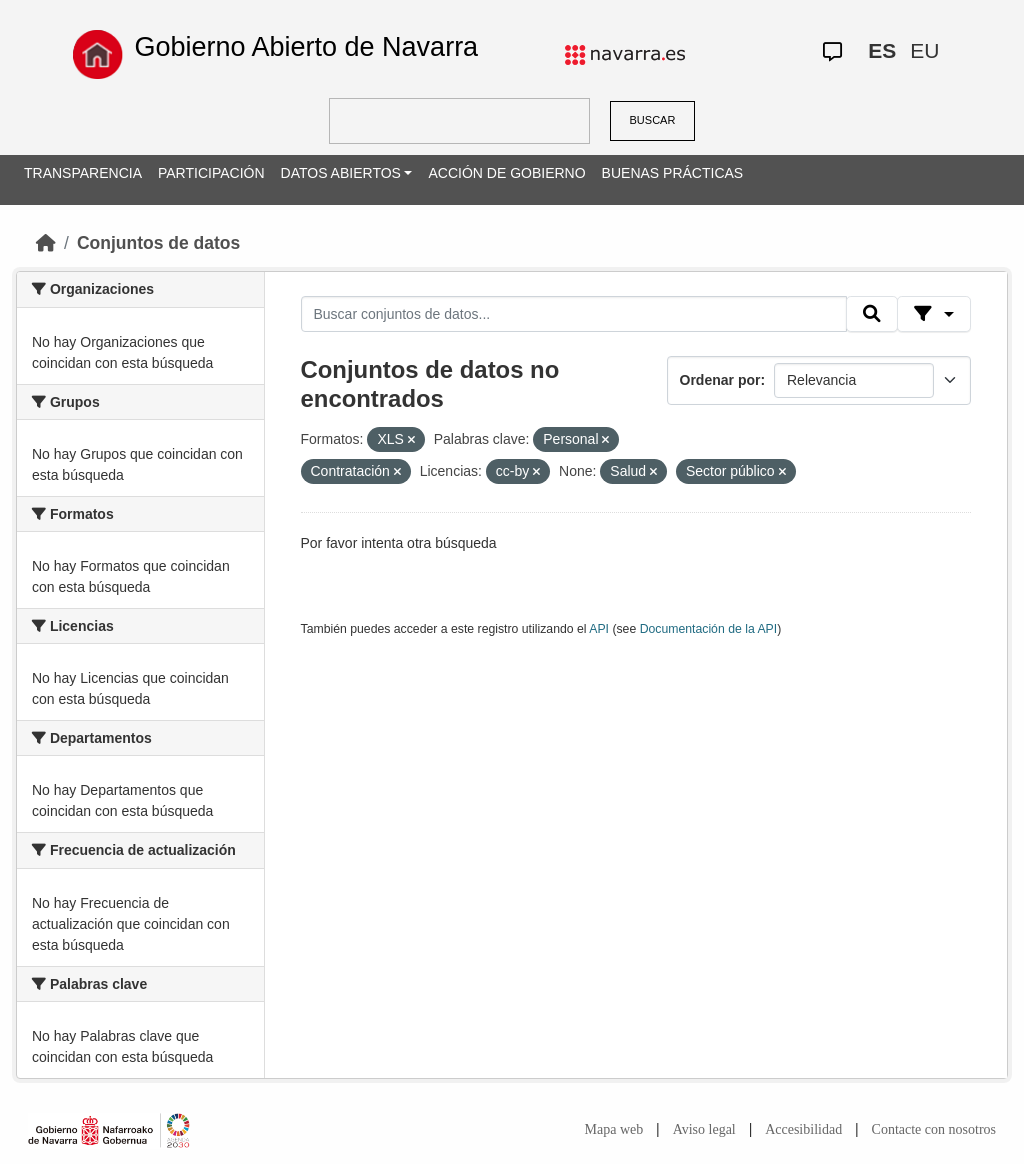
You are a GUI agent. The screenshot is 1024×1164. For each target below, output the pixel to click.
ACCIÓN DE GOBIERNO (506, 173)
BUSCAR (653, 120)
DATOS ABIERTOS (341, 173)
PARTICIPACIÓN (211, 173)
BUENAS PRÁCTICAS (673, 173)
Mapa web (614, 1129)
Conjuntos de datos (158, 243)
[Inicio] (46, 243)
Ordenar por (720, 380)
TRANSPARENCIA (83, 173)
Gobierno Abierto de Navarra (306, 47)
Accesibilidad (803, 1129)
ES (882, 50)
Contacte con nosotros (934, 1129)
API (599, 629)
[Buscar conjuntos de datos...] (574, 314)
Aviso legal (704, 1129)
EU (924, 50)
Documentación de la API (709, 629)
